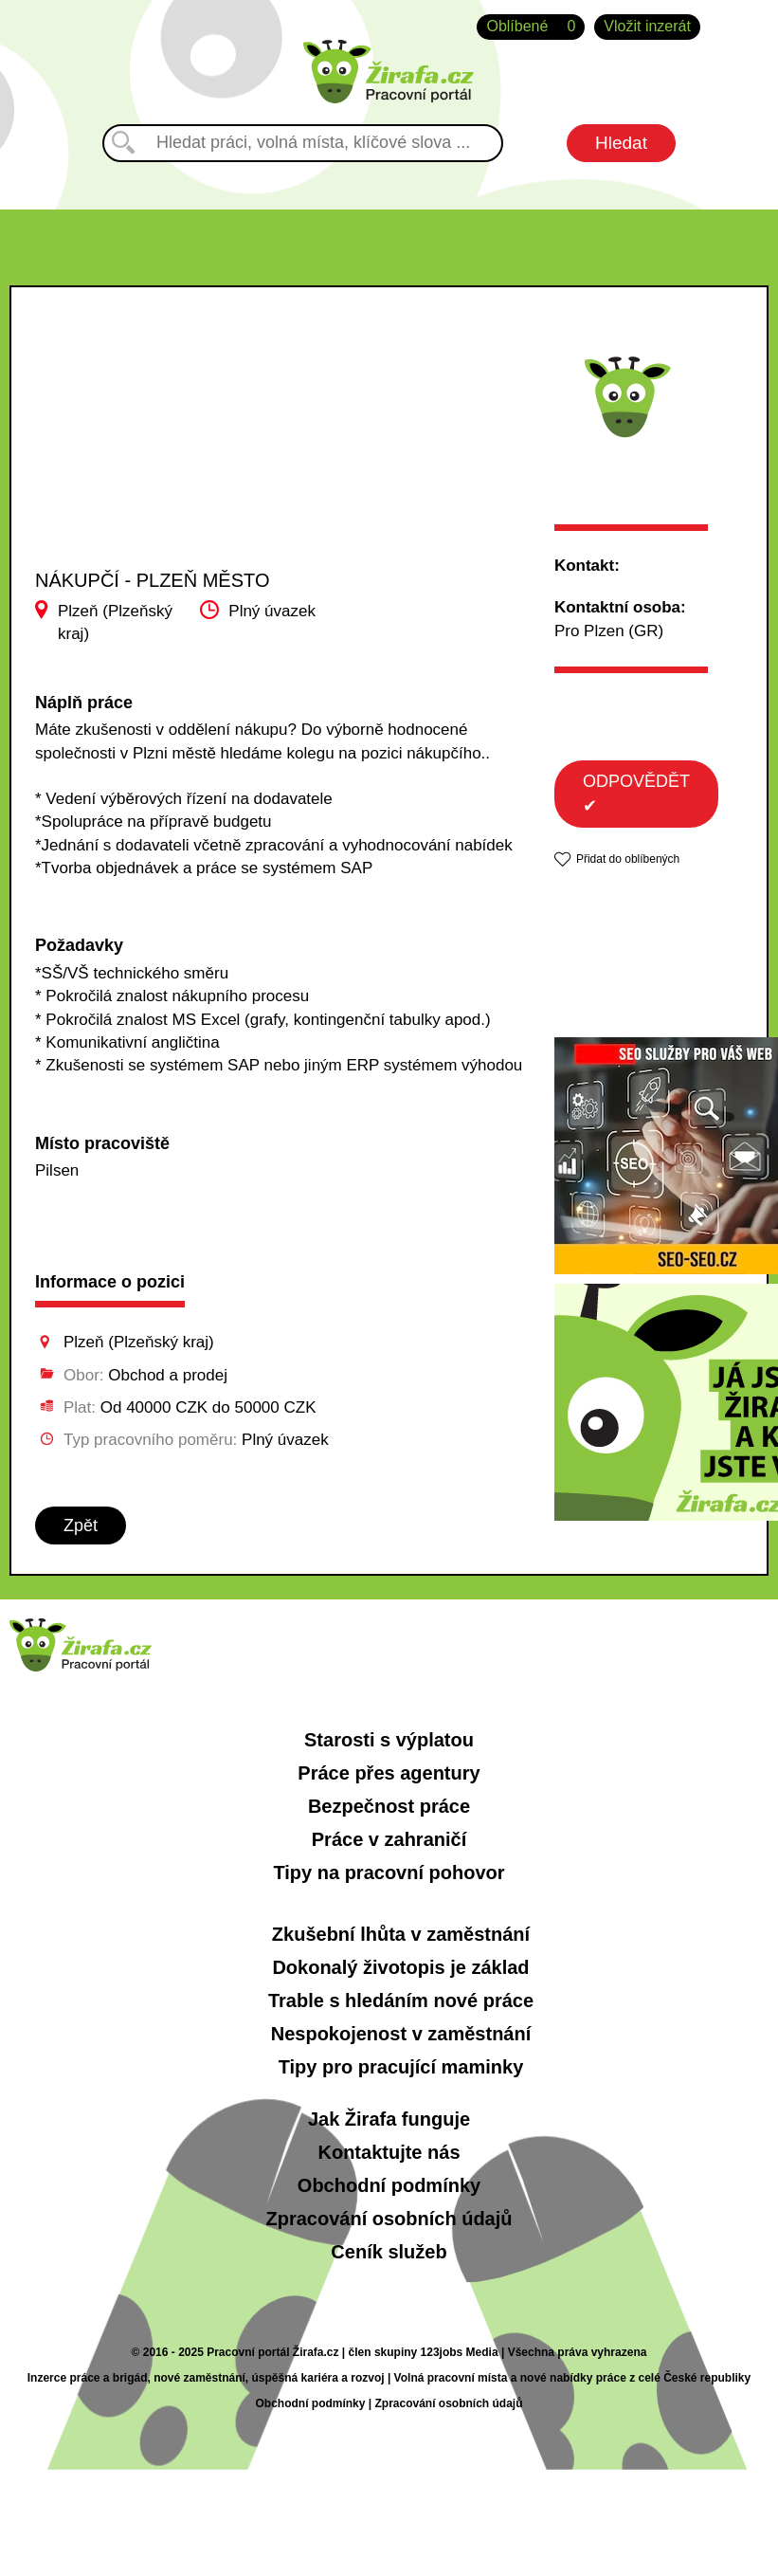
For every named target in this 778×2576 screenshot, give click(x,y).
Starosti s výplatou (389, 1739)
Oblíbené (530, 27)
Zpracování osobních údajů (388, 2218)
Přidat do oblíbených (627, 859)
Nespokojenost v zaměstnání (401, 2033)
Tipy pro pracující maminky (401, 2066)
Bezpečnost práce (389, 1806)
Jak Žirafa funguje (389, 2119)
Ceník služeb (388, 2251)
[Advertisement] (159, 465)
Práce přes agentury (388, 1773)
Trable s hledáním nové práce (401, 2000)
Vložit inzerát (647, 26)
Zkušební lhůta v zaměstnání (401, 1934)
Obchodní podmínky (389, 2185)
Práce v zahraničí (389, 1839)
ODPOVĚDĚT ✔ (636, 793)
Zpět (80, 1525)
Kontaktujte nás (388, 2152)
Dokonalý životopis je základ (400, 1967)
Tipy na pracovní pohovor (388, 1872)
